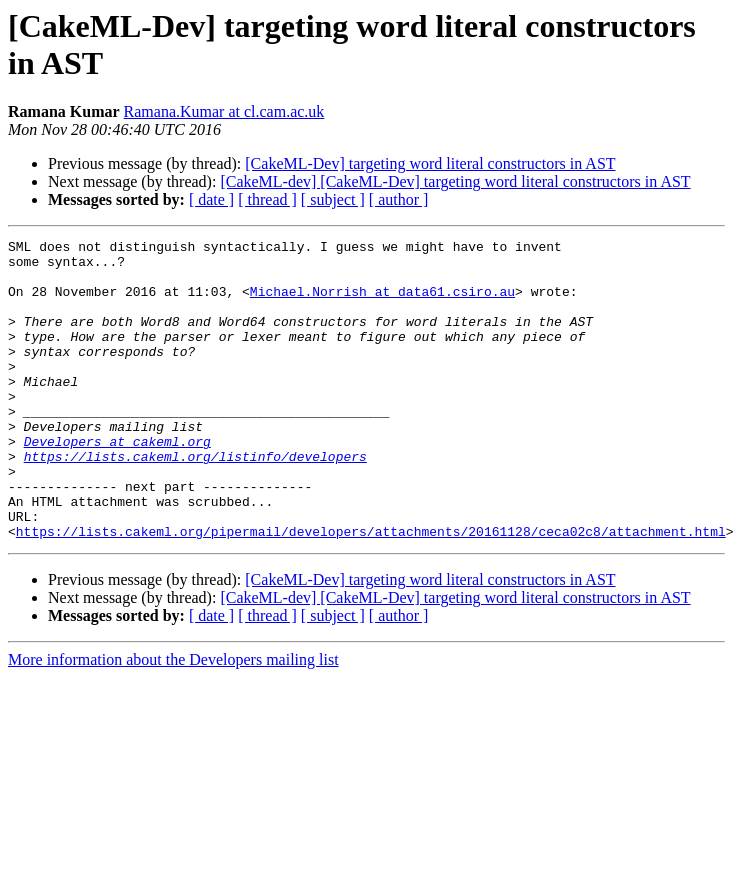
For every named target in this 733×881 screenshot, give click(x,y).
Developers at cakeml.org (117, 483)
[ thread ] (267, 199)
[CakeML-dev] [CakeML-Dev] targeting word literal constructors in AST (455, 181)
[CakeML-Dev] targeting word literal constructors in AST (430, 163)
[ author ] (399, 199)
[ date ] (211, 199)
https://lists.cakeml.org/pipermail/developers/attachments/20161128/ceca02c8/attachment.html (371, 591)
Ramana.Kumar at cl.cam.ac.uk (224, 111)
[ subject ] (333, 199)
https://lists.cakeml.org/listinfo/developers (195, 501)
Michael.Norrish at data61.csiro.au (382, 303)
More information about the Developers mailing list (173, 719)
